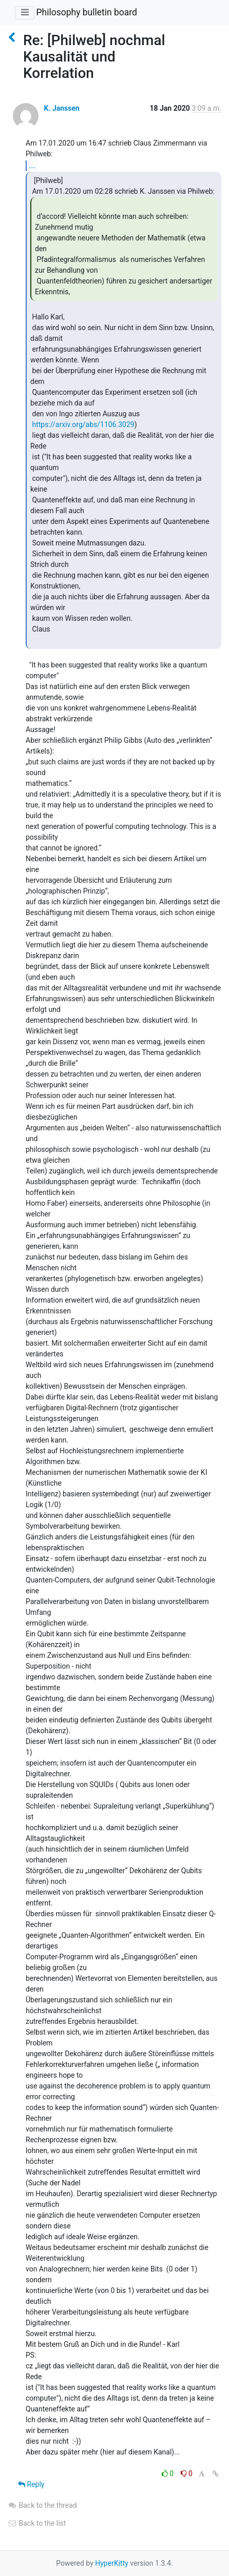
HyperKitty (111, 2563)
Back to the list (37, 2523)
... (32, 165)
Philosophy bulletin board (86, 12)
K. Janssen (61, 108)
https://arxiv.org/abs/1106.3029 (83, 424)
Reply (31, 2484)
